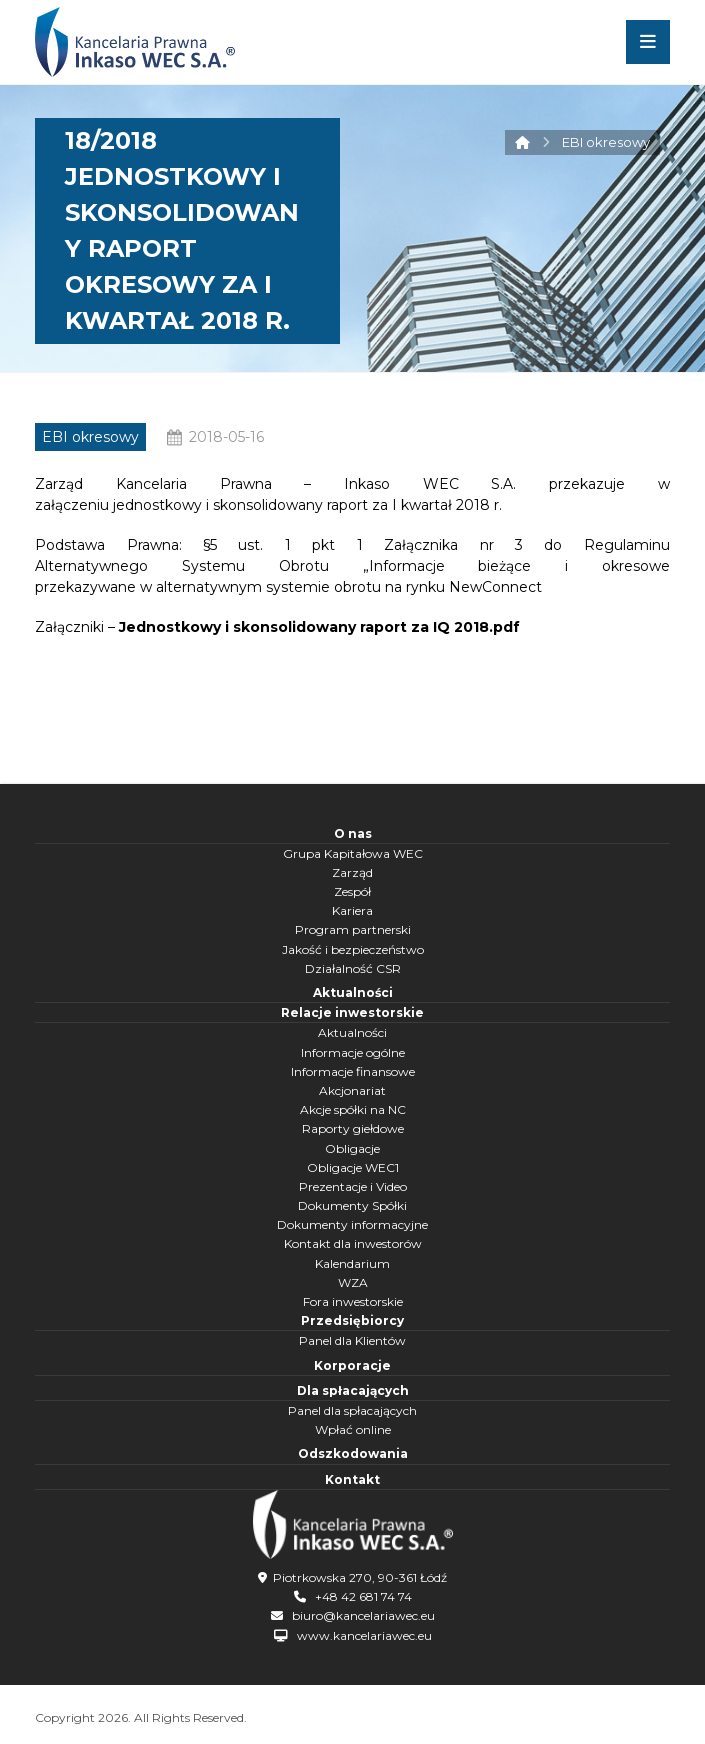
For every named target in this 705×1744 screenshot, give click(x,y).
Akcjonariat (352, 1090)
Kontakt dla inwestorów (353, 1243)
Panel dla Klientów (352, 1340)
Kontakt (352, 1479)
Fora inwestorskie (353, 1301)
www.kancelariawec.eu (364, 1635)
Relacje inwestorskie (352, 1012)
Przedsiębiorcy (352, 1320)
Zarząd (352, 872)
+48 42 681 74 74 (363, 1596)
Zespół (352, 891)
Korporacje (352, 1365)
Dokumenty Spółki (352, 1205)
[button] (648, 42)
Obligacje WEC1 (353, 1167)
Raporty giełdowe (353, 1128)
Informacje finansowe (353, 1071)
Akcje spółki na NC (353, 1109)
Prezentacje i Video (353, 1186)
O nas (353, 833)
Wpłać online (353, 1429)
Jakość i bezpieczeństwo (353, 949)
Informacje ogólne (353, 1052)
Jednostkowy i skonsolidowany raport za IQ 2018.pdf (319, 627)
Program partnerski (353, 929)
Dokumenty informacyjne (352, 1224)
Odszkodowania (353, 1453)
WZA (353, 1282)
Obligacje (352, 1148)
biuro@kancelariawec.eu (363, 1615)
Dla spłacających (353, 1390)
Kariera (352, 910)
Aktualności (353, 992)
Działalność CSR (353, 968)
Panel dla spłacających (352, 1410)
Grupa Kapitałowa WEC (353, 853)
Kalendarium (352, 1263)
